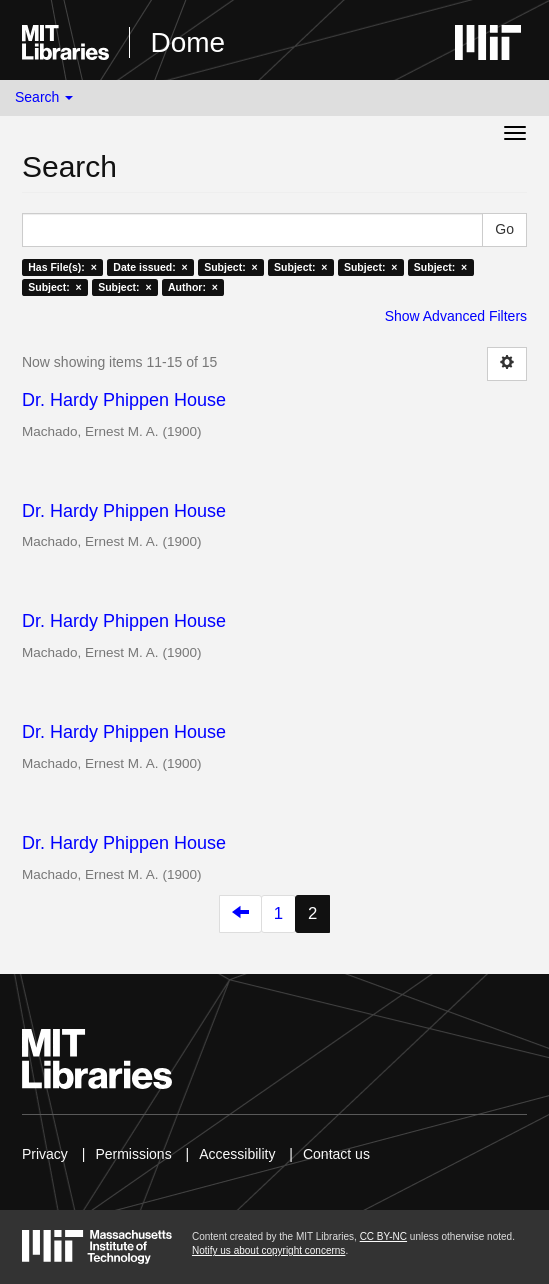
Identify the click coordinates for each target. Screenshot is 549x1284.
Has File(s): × (62, 267)
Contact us (336, 1154)
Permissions (133, 1154)
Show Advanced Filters (456, 316)
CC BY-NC (383, 1236)
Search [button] (44, 97)
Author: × (193, 287)
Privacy (45, 1154)
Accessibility (237, 1154)
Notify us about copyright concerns (268, 1250)
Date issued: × (150, 267)
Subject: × (230, 267)
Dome (187, 42)
